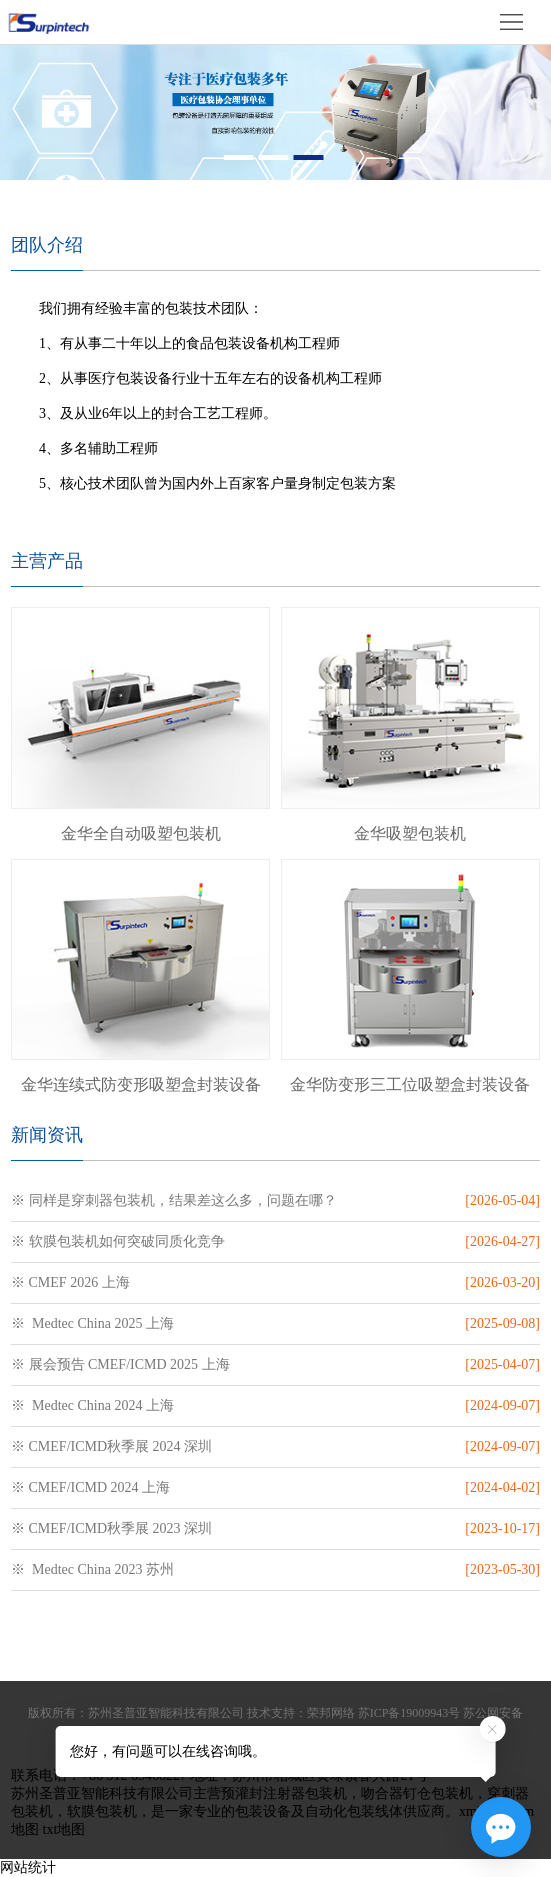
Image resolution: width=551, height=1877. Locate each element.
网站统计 (28, 1867)
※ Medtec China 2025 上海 (92, 1323)
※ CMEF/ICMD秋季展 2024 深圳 (111, 1446)
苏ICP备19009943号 (409, 1713)
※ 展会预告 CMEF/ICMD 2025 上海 (120, 1364)
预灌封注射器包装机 (284, 1793)
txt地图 (64, 1829)
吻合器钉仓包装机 (417, 1793)
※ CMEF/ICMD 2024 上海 (90, 1487)
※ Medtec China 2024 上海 (92, 1405)
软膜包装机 (102, 1811)
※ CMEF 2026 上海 (70, 1282)
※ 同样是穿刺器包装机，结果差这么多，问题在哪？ (174, 1200)
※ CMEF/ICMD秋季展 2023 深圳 (111, 1528)
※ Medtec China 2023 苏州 (92, 1569)
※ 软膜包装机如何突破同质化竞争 (118, 1241)
